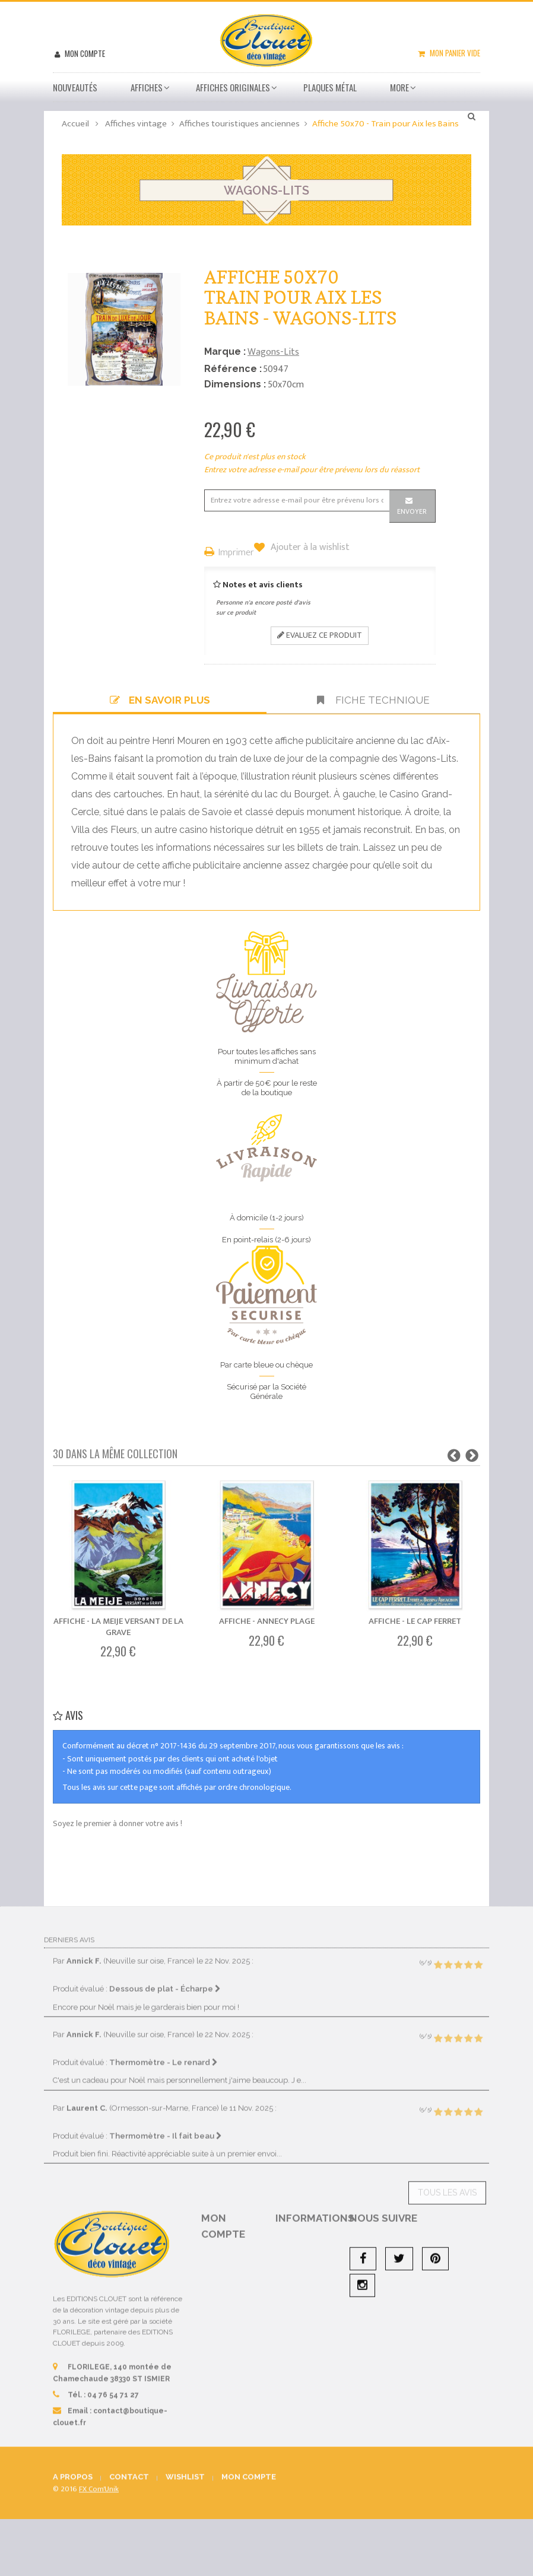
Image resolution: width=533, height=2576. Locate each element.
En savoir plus (160, 700)
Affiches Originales (233, 87)
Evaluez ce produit (319, 635)
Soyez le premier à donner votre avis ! (117, 1823)
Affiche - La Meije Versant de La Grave (118, 1627)
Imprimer (236, 553)
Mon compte (84, 53)
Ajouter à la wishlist (309, 547)
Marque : (225, 351)
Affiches (147, 87)
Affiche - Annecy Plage (267, 1621)
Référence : (233, 368)
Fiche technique (373, 700)
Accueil (75, 124)
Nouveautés (75, 87)
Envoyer (412, 511)
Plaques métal (330, 87)
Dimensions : (235, 384)
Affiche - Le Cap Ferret (415, 1621)
